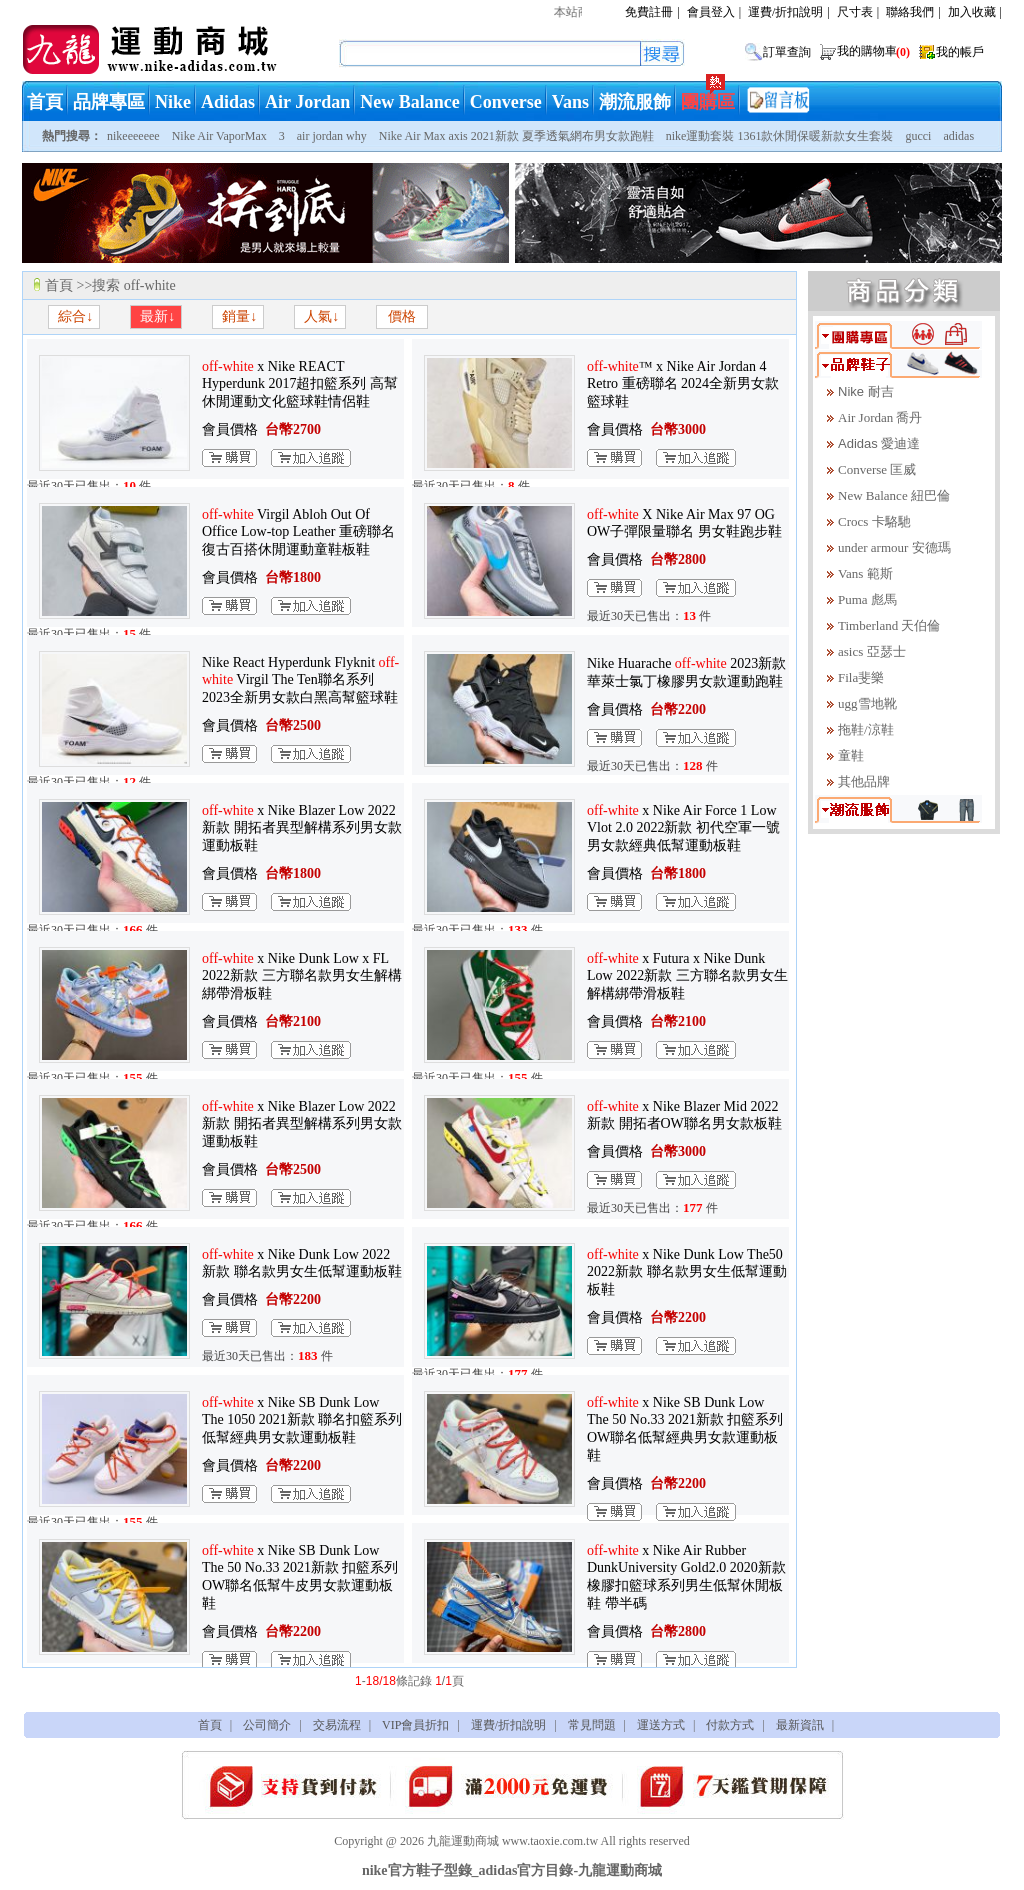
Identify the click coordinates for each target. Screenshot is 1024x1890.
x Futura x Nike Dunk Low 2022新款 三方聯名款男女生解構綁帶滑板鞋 (687, 976)
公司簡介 (267, 1725)
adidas (958, 136)
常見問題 (592, 1725)
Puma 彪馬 (867, 599)
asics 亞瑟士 (872, 651)
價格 (402, 316)
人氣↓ (320, 316)
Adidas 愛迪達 (879, 443)
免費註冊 (649, 12)
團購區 (708, 102)
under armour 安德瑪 (894, 547)
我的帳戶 (960, 52)
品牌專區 (109, 102)
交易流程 (337, 1725)
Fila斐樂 (861, 677)
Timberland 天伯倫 (889, 625)
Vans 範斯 (865, 573)
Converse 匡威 (877, 469)
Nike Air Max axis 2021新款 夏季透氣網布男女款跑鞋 (516, 136)
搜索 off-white (133, 285)
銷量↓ (238, 316)
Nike (173, 102)
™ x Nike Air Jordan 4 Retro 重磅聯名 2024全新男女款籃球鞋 (683, 384)
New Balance (409, 102)
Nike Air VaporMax (219, 136)
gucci (918, 136)
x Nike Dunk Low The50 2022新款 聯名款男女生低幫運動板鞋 (687, 1272)
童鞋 (851, 755)
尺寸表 (855, 12)
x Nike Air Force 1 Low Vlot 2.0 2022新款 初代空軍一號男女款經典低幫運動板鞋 (683, 828)
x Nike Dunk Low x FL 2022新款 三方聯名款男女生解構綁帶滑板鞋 (302, 976)
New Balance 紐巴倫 (894, 495)
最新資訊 (800, 1725)
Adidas (228, 102)
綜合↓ (74, 316)
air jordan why (332, 136)
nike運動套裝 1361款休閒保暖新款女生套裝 (780, 136)
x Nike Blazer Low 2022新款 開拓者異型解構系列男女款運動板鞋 (302, 828)
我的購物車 (875, 51)
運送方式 (661, 1725)
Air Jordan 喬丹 (880, 417)
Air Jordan (307, 102)
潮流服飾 (635, 102)
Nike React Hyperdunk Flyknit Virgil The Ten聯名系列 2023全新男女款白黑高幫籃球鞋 (300, 680)
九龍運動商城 (463, 1841)
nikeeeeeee (133, 136)
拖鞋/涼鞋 (866, 729)
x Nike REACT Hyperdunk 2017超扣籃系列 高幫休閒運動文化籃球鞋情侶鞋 (300, 384)
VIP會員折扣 (415, 1725)
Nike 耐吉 (866, 391)
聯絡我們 (910, 12)
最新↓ (156, 316)
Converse (506, 102)
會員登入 (711, 12)
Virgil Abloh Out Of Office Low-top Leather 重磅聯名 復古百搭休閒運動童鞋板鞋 (298, 532)
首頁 (45, 102)
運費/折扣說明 (785, 12)
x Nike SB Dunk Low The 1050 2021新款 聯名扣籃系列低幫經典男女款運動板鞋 (302, 1420)
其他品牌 (864, 781)
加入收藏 (972, 12)
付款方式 (730, 1725)
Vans (570, 102)
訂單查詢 (787, 52)
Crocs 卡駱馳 (874, 521)
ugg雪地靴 (867, 703)
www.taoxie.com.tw (550, 1841)
